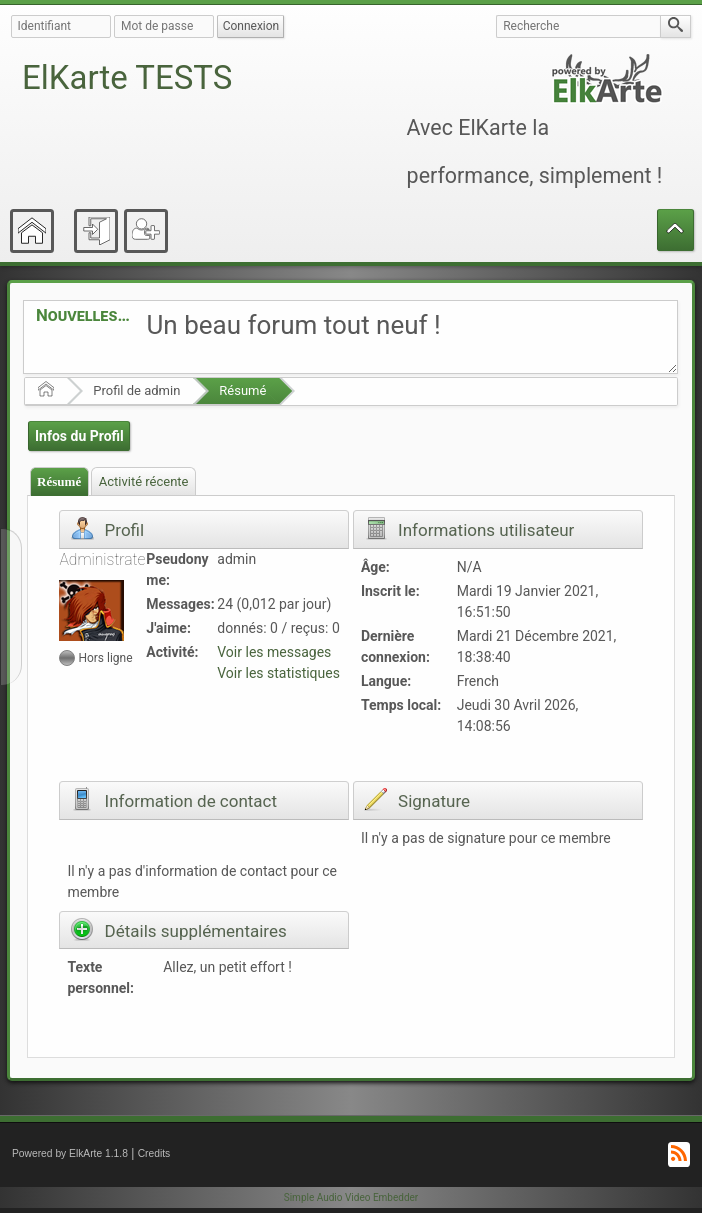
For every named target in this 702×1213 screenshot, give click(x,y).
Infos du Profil (79, 436)
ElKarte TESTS (127, 77)
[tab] (59, 481)
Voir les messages (274, 652)
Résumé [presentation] (59, 481)
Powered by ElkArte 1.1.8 (70, 1153)
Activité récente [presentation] (144, 481)
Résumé (242, 390)
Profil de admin (136, 390)
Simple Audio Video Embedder (351, 1197)
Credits (154, 1153)
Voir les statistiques (278, 673)
